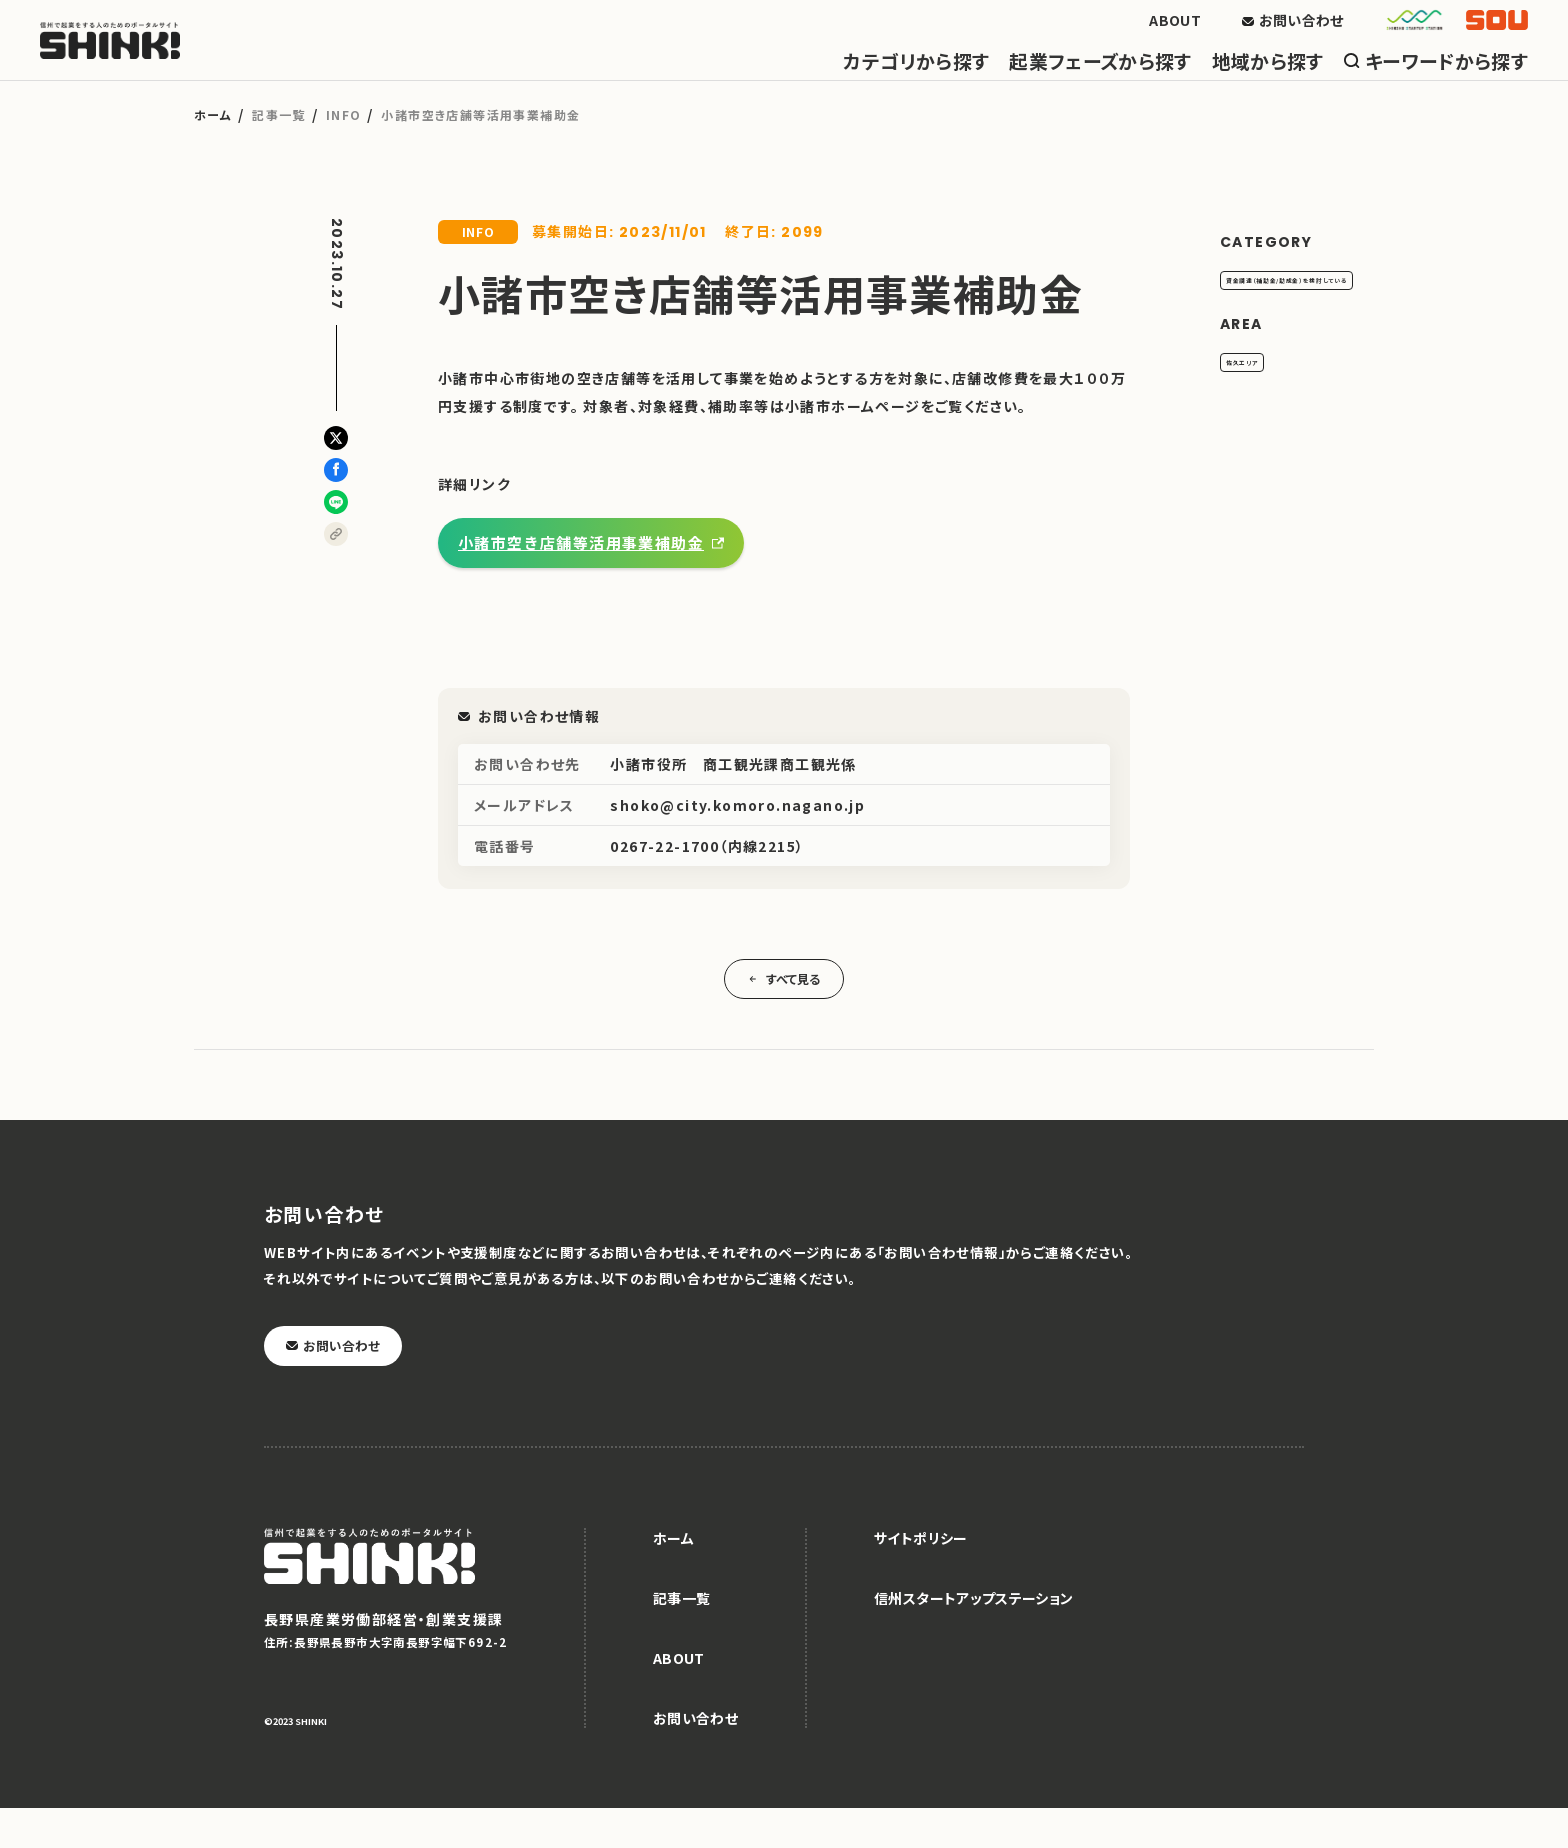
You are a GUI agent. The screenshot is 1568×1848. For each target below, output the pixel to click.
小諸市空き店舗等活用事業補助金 (581, 582)
